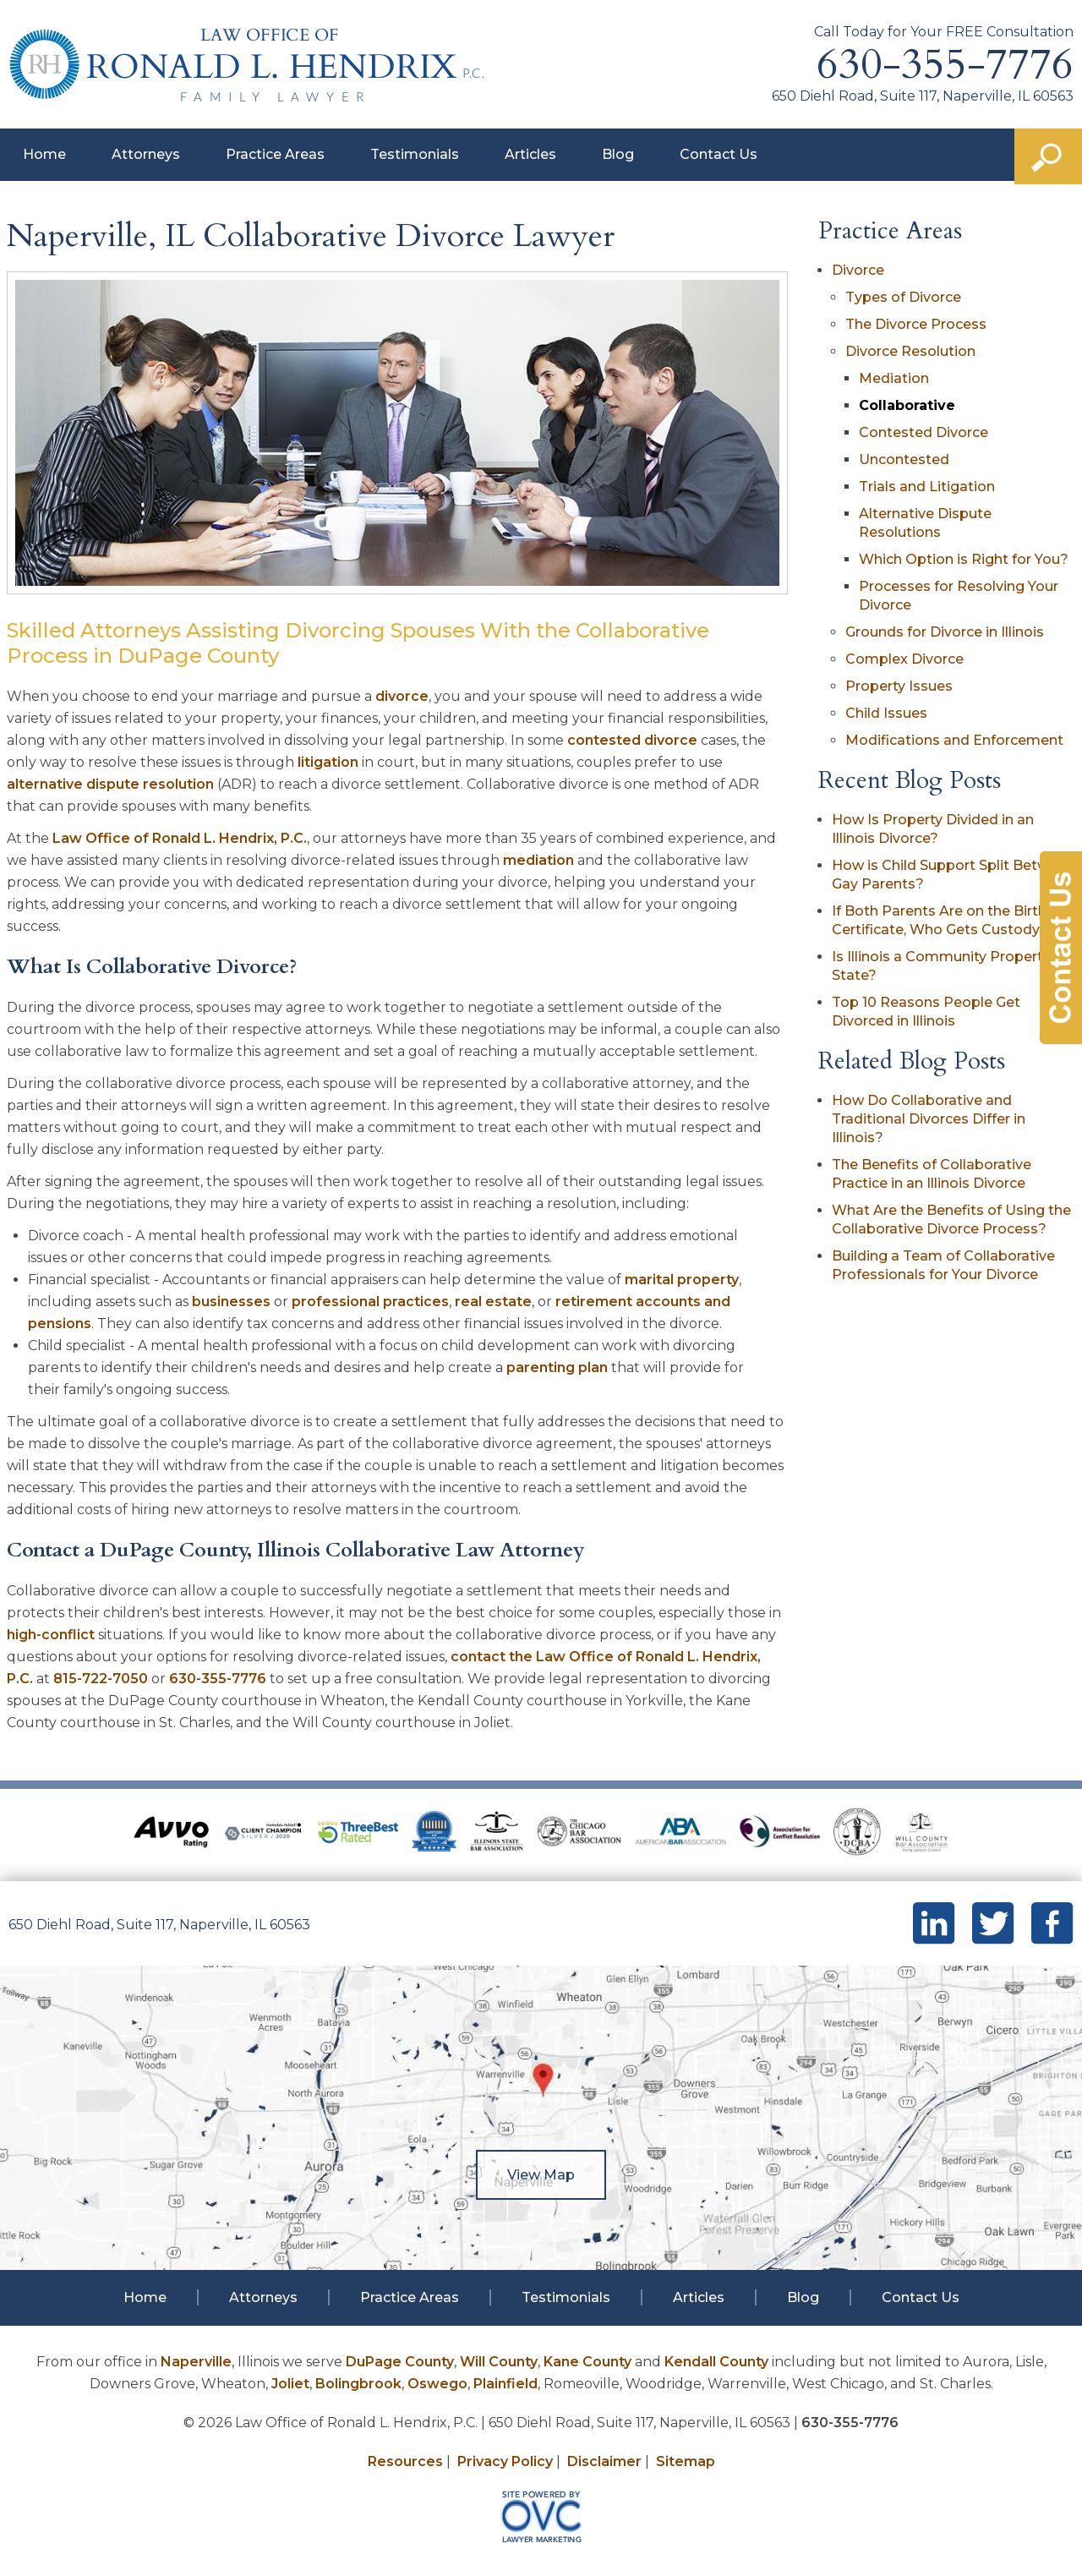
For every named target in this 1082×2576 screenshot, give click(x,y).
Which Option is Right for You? (963, 559)
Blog (618, 154)
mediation (538, 860)
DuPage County (400, 2362)
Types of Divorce (903, 297)
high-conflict (51, 1635)
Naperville (196, 2362)
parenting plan (557, 1367)
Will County (499, 2362)
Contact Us (718, 154)
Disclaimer (604, 2461)
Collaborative (907, 405)
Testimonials (414, 154)
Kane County (587, 2362)
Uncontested (904, 459)
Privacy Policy (505, 2461)
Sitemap (685, 2461)
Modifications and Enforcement (954, 740)
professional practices (370, 1301)
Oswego (437, 2384)
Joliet (290, 2384)
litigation (328, 762)
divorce (402, 696)
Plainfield (505, 2384)
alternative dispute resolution (110, 784)
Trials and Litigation (927, 487)
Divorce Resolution (910, 351)
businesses (231, 1301)
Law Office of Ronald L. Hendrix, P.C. (179, 838)
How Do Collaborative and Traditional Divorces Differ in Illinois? (928, 1119)
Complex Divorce (904, 659)
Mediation (894, 378)
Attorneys (146, 154)
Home (44, 154)
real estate (493, 1301)
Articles (530, 154)
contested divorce (632, 740)
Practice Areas (275, 154)
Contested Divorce (923, 432)
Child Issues (886, 713)
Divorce (858, 270)
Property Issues (899, 686)
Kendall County (716, 2362)
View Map (541, 2175)
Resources (405, 2461)
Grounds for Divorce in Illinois (944, 632)
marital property (682, 1280)
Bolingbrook (358, 2384)
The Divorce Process (915, 324)
